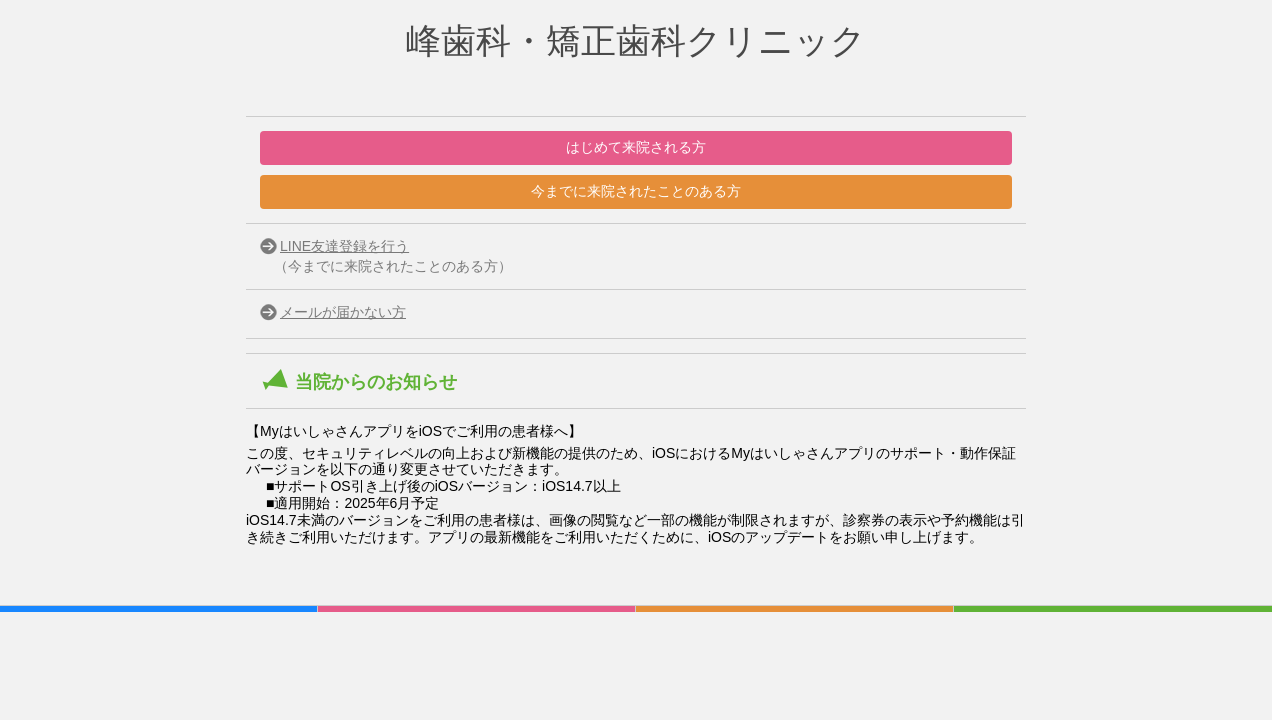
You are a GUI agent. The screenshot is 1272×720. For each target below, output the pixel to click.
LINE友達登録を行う (344, 246)
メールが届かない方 (343, 312)
